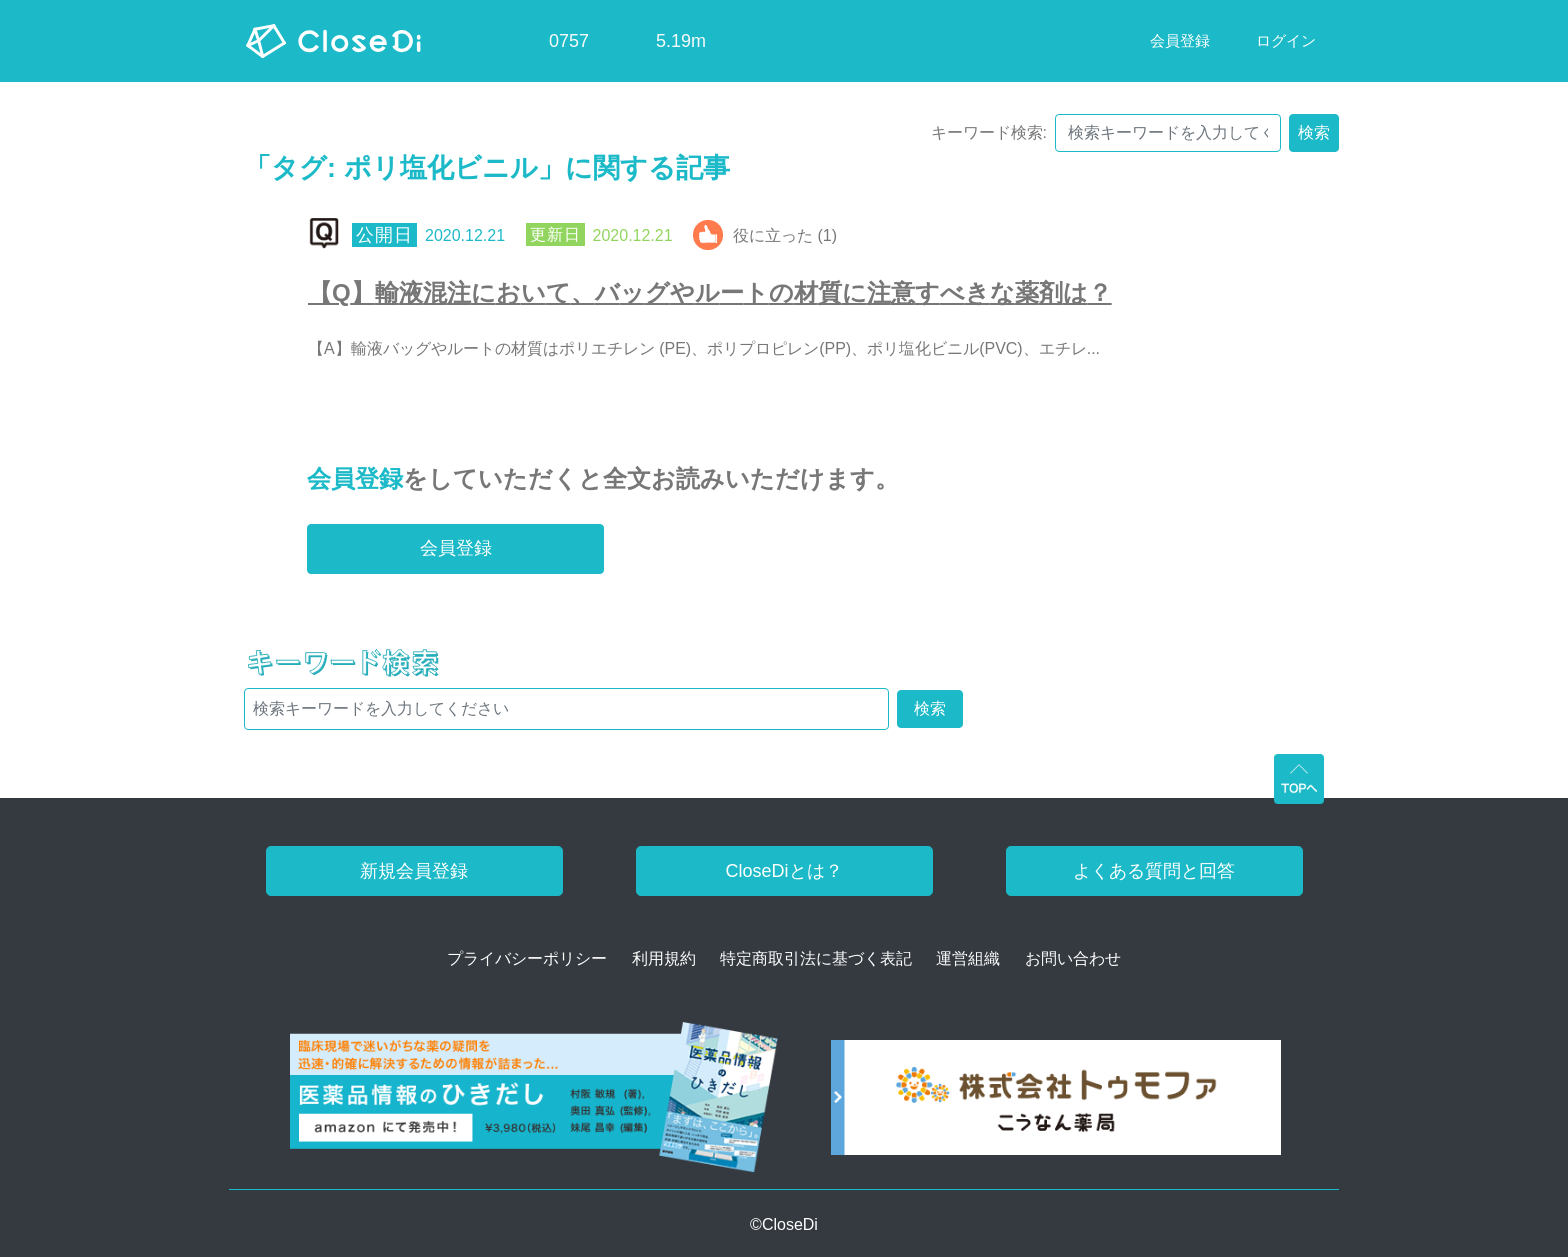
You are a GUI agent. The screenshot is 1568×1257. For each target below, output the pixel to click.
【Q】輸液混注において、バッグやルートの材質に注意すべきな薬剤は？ (710, 292)
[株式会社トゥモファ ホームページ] (1056, 1104)
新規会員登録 (414, 871)
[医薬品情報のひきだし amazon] (534, 1104)
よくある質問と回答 (1154, 871)
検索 (1314, 132)
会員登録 (355, 478)
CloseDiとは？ (783, 871)
